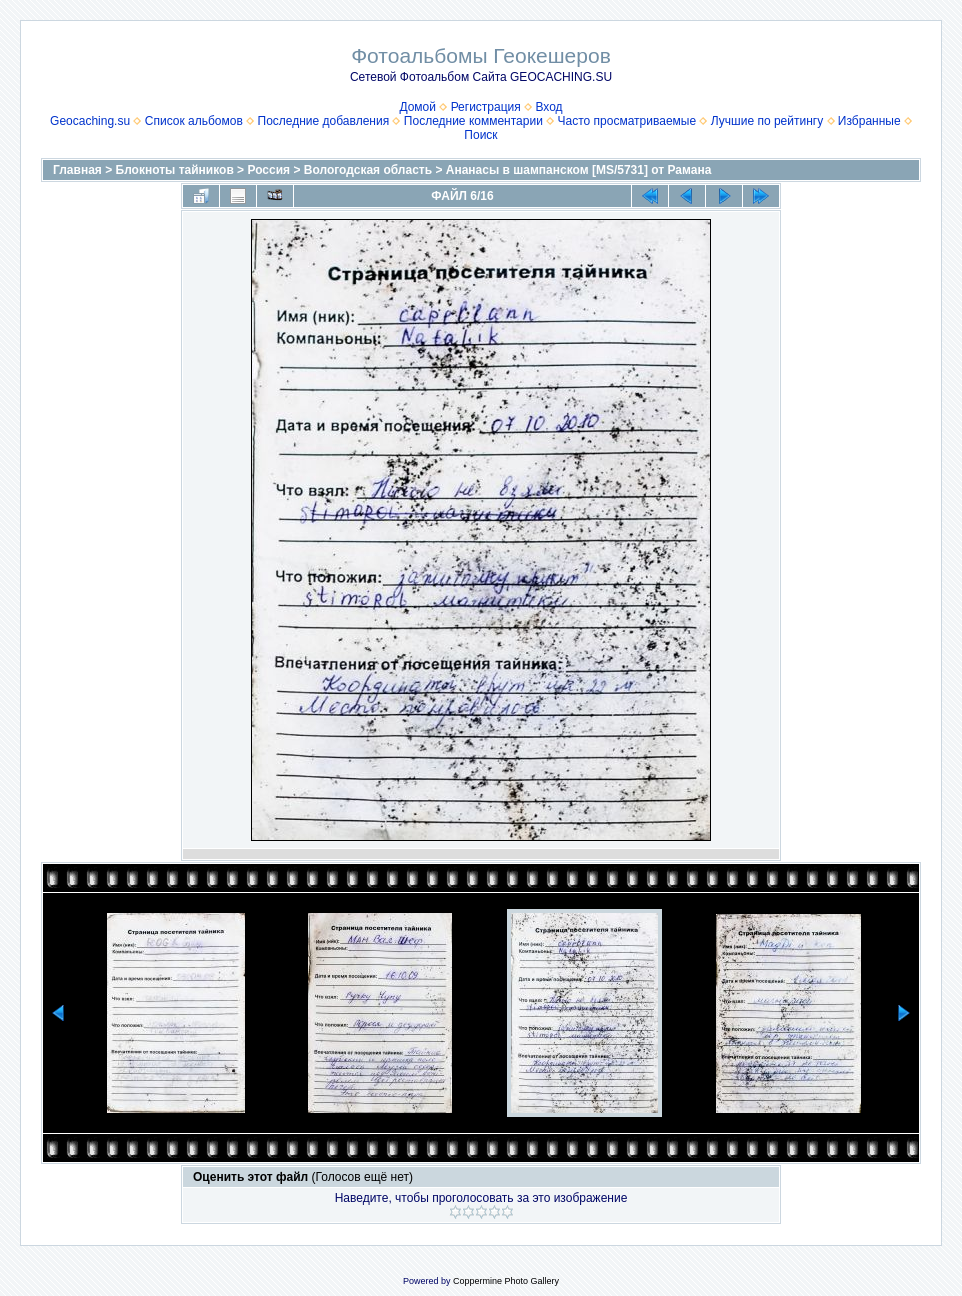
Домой (417, 107)
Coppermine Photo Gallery (506, 1281)
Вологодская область (368, 170)
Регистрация (486, 107)
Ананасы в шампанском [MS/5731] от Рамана (579, 170)
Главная (77, 170)
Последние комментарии (473, 121)
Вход (548, 107)
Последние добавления (324, 121)
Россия (268, 170)
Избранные (869, 121)
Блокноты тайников (175, 170)
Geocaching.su (90, 121)
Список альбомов (194, 121)
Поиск (480, 135)
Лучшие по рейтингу (767, 121)
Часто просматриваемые (627, 121)
